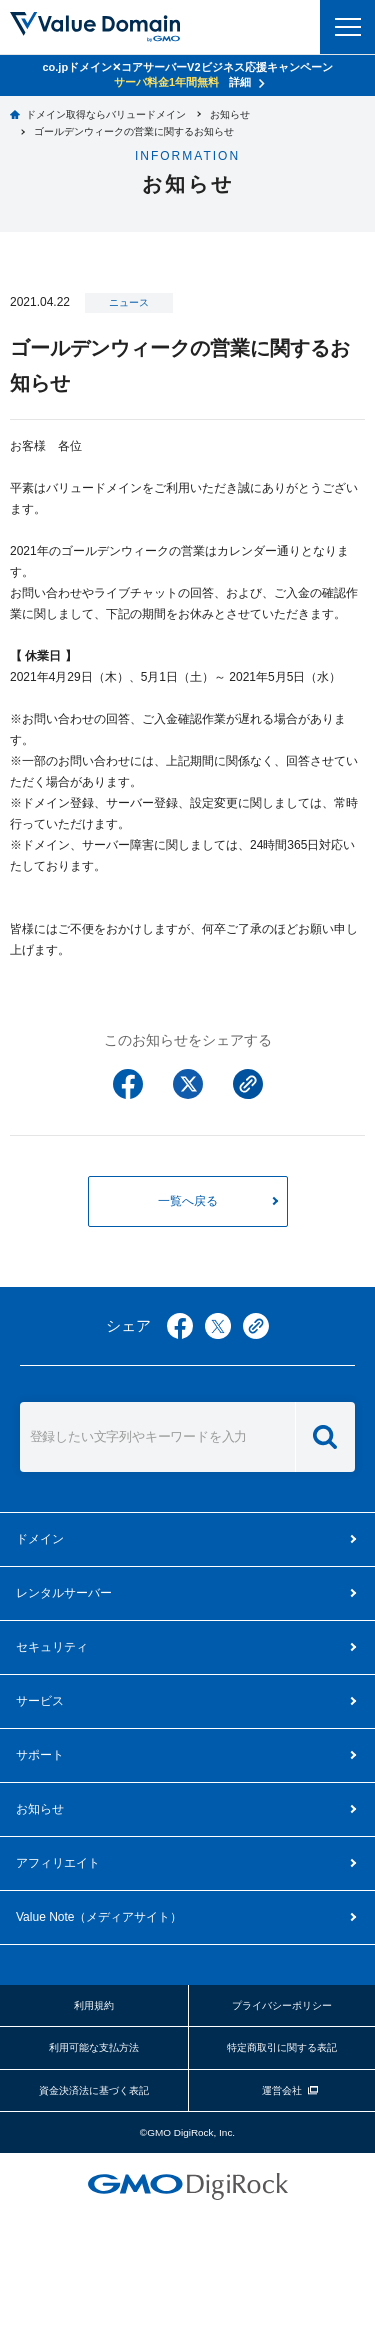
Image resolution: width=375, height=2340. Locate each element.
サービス (40, 1701)
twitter (218, 1326)
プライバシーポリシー (282, 2005)
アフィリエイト (58, 1863)
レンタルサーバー (64, 1593)
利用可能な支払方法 (94, 2047)
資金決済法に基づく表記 (94, 2090)
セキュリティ (52, 1647)
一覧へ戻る (188, 1201)
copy (256, 1326)
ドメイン (40, 1539)
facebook (180, 1326)
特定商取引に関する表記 (282, 2047)
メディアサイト (99, 1917)
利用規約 (94, 2005)
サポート (40, 1755)
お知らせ (40, 1809)
